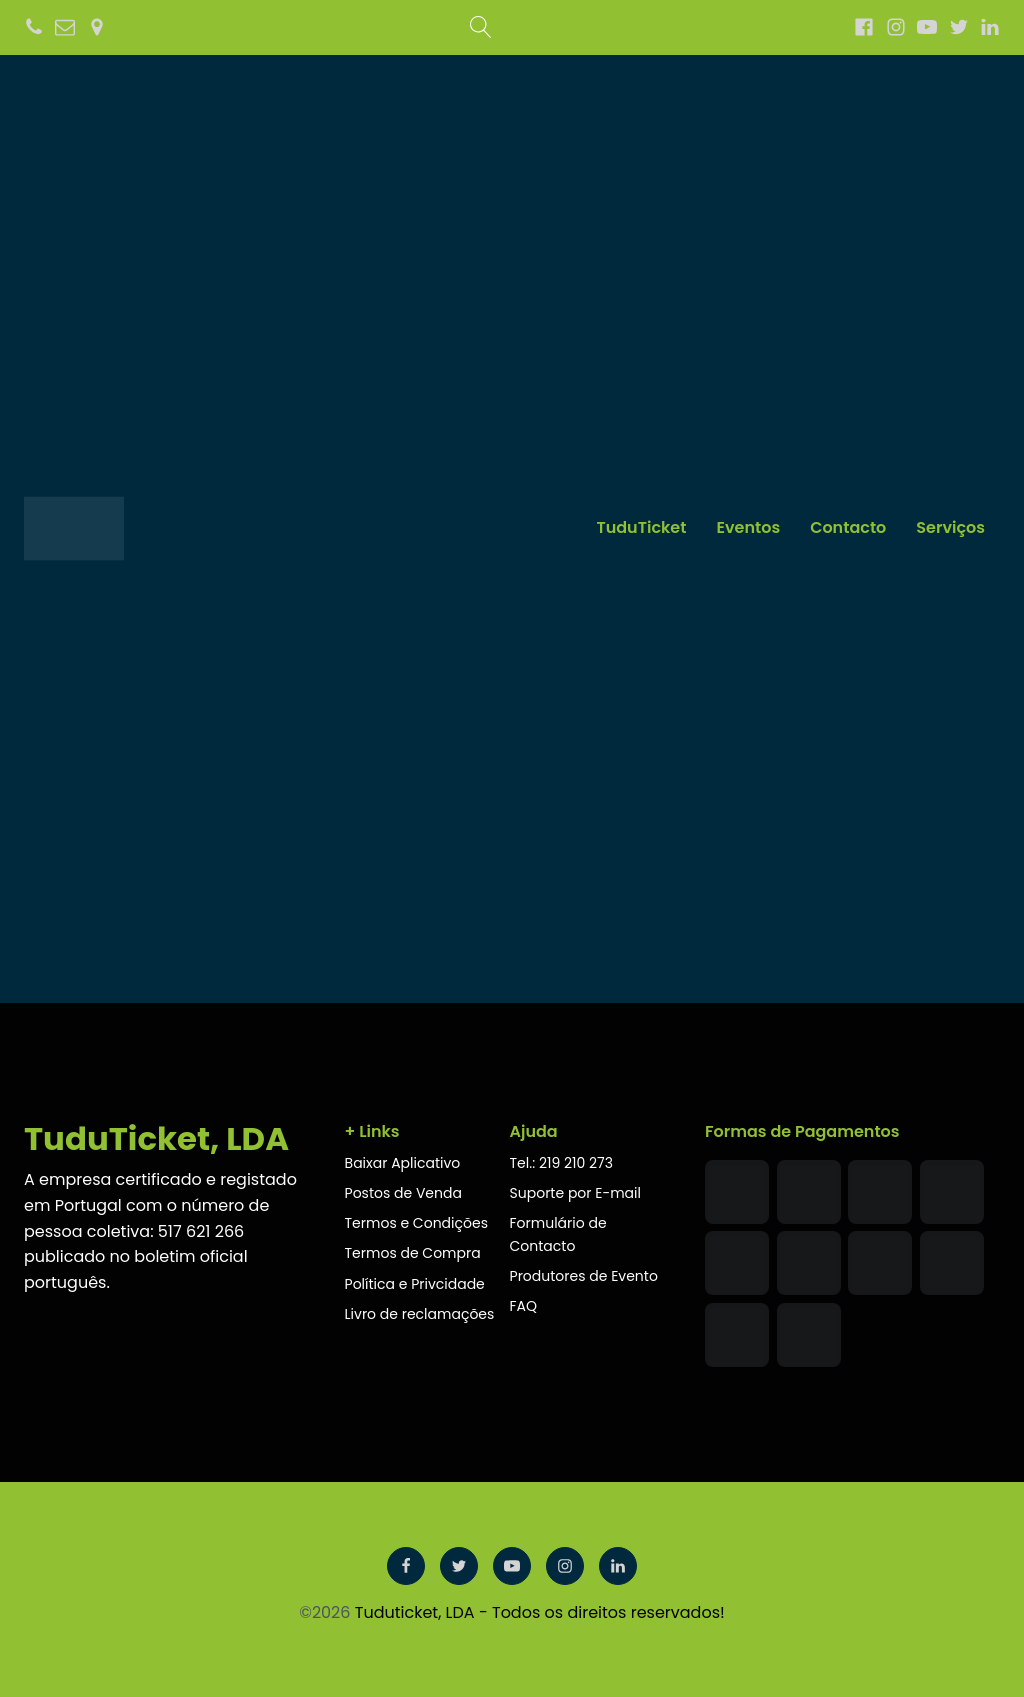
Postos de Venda (403, 1193)
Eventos (748, 527)
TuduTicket (641, 527)
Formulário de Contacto (558, 1234)
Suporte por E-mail (575, 1193)
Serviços (950, 527)
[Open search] (481, 27)
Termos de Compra (413, 1253)
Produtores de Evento (584, 1276)
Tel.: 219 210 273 (561, 1163)
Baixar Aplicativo (403, 1163)
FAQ (524, 1306)
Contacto (848, 527)
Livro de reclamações (422, 1314)
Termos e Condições (416, 1223)
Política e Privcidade (417, 1284)
